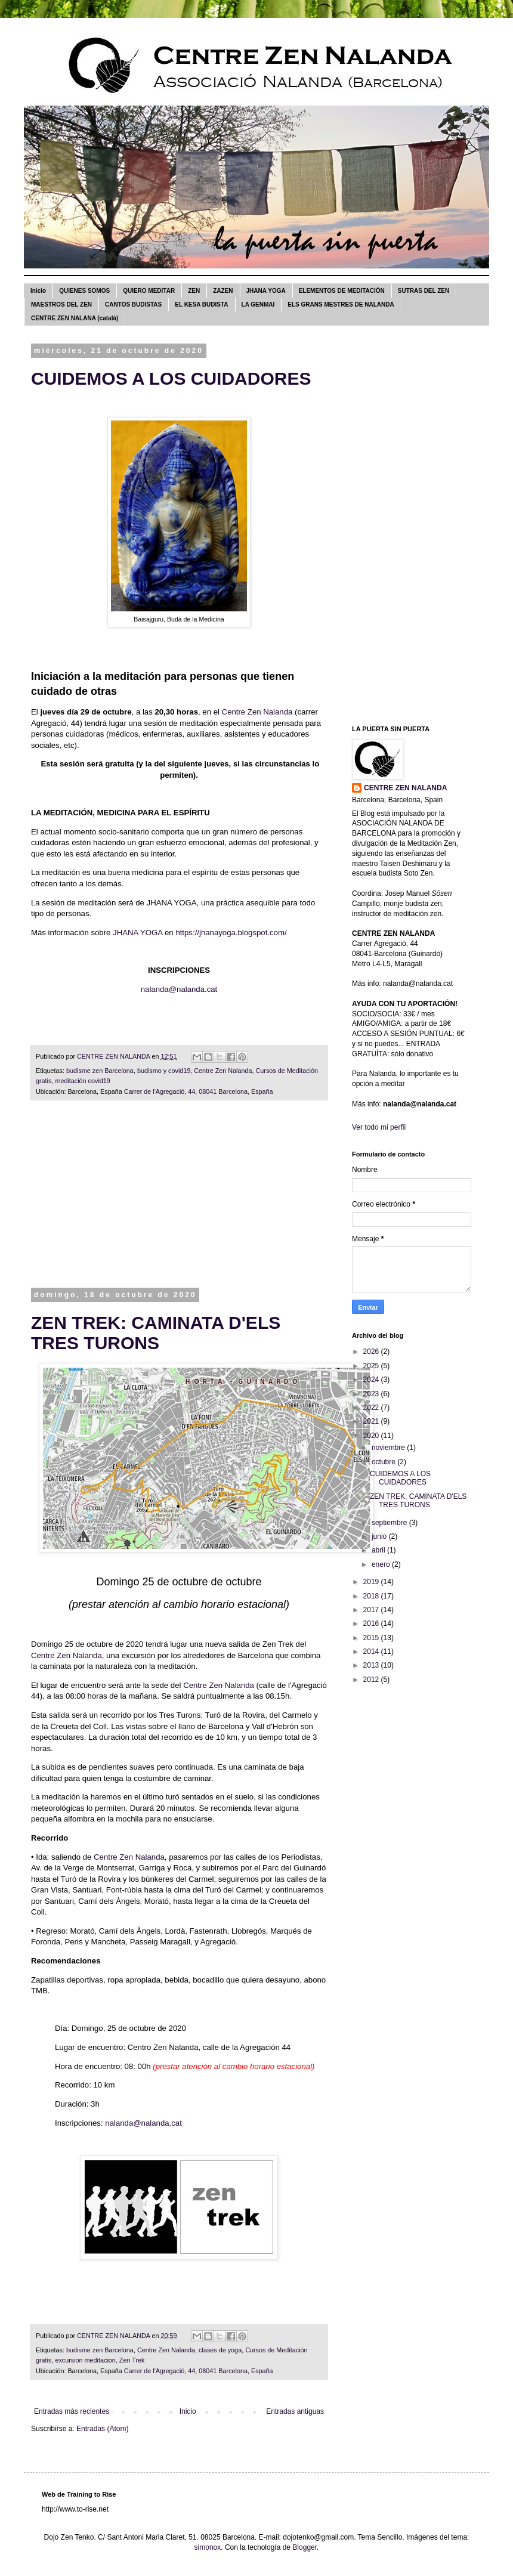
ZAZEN (223, 290)
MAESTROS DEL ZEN (61, 304)
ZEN (194, 290)
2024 (372, 1379)
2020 (372, 1435)
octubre (384, 1462)
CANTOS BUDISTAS (133, 304)
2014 (372, 1651)
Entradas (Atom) (102, 2429)
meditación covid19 (82, 1080)
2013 (372, 1665)
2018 (372, 1596)
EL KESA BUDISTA (201, 304)
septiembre (390, 1523)
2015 (372, 1638)
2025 (372, 1366)
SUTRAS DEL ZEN (424, 290)
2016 (372, 1623)
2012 (372, 1679)
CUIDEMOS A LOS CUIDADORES (171, 378)
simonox (207, 2547)
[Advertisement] (178, 1201)
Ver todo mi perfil (379, 1127)
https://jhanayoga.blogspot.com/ (230, 932)
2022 (372, 1407)
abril (379, 1550)
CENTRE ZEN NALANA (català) (74, 318)
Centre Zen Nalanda (257, 711)
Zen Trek (132, 2360)
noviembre (389, 1447)
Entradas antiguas (295, 2411)
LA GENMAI (258, 304)
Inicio (38, 290)
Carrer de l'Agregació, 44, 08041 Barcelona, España (198, 1091)
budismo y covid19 (163, 1070)
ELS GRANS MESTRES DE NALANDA (341, 304)
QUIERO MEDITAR (149, 290)
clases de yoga (220, 2350)
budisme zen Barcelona (100, 1070)
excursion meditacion (85, 2360)
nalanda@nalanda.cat (179, 989)
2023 (372, 1394)
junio (380, 1536)
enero (382, 1564)
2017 (372, 1610)
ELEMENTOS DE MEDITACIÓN (342, 290)
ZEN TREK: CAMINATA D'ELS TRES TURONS (155, 1333)
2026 (372, 1351)
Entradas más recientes (71, 2411)
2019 (372, 1582)
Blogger (304, 2547)
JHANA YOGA (266, 290)
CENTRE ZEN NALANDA (405, 788)
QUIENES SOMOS (84, 290)
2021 (372, 1421)
